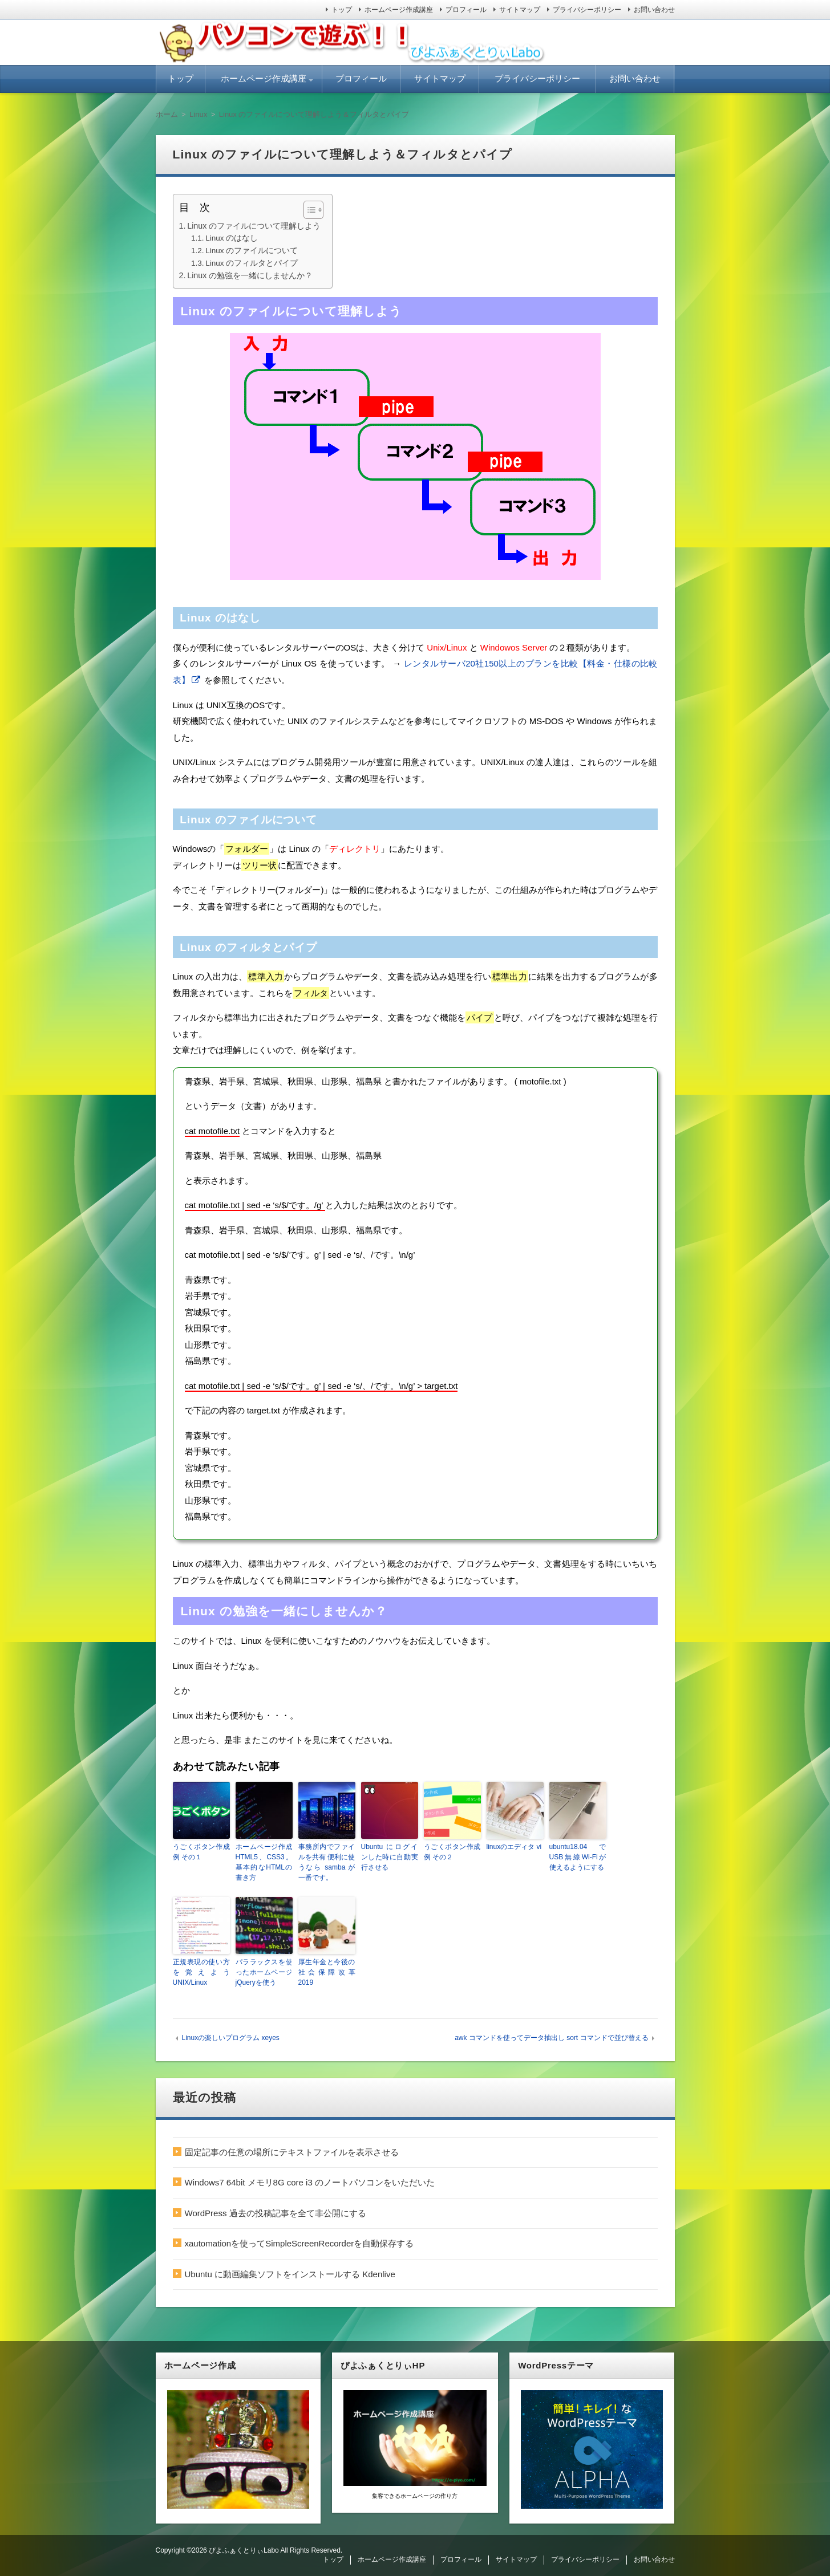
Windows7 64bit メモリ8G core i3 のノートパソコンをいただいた (310, 2182)
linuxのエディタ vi (514, 1847)
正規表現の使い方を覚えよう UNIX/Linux (201, 1972)
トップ (341, 10)
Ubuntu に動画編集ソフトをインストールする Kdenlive (290, 2274)
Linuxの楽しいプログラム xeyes (230, 2038)
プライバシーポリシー (587, 10)
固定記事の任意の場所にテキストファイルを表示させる (292, 2152)
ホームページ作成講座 (399, 10)
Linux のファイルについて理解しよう (254, 225)
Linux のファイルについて (251, 250)
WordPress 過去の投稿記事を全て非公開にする (275, 2213)
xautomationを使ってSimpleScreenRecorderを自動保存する (299, 2243)
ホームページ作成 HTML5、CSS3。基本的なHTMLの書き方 (264, 1862)
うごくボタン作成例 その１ (201, 1852)
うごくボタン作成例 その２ (452, 1852)
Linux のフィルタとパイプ (251, 263)
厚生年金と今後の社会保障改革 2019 (326, 1972)
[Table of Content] (313, 210)
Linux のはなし (231, 238)
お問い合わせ (654, 10)
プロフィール (466, 10)
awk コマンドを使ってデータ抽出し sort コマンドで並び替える (551, 2038)
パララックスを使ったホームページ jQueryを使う (264, 1972)
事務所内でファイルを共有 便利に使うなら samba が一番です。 (326, 1862)
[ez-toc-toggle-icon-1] (308, 210)
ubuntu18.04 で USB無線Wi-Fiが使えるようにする (577, 1857)
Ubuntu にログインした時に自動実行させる (389, 1857)
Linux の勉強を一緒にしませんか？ (250, 275)
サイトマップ (519, 10)
